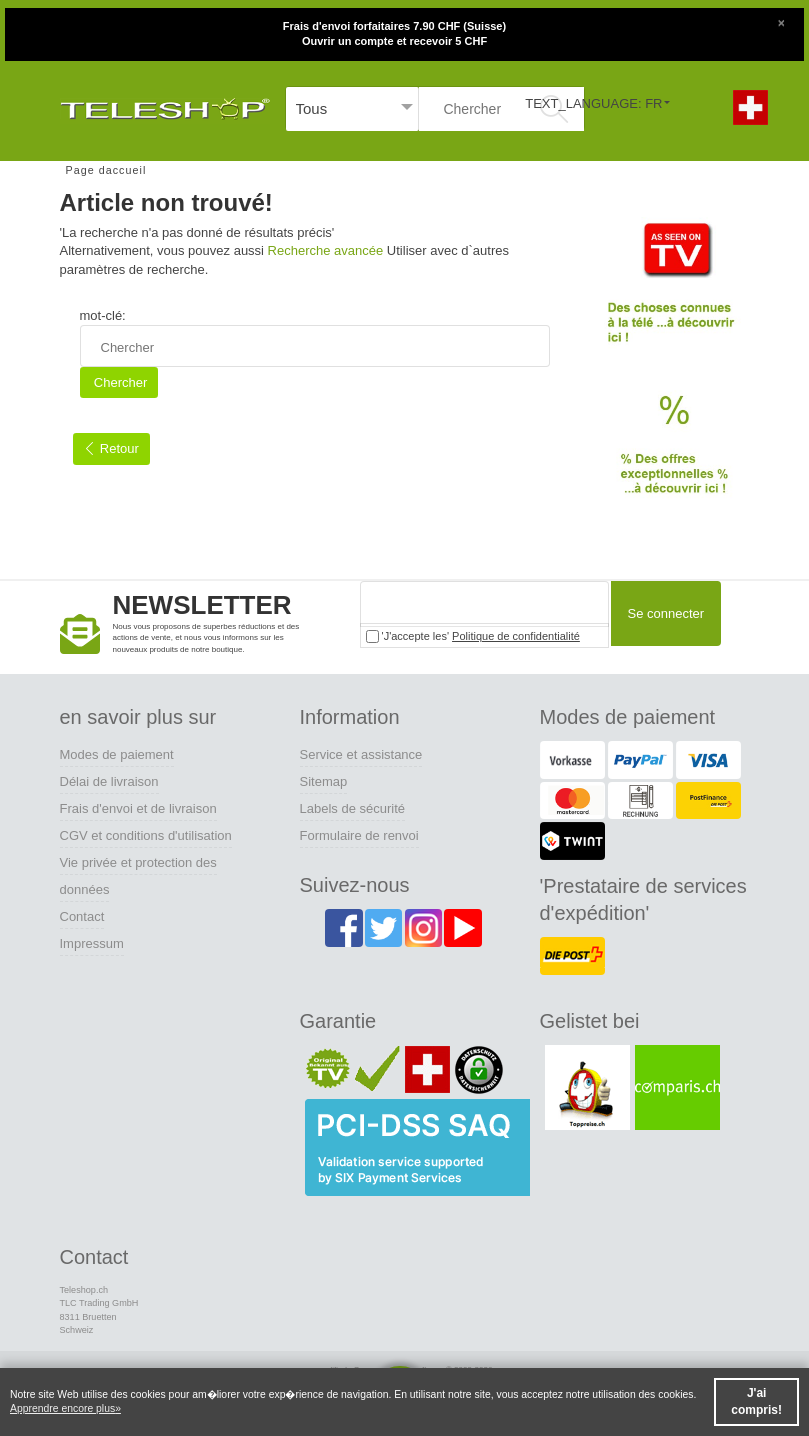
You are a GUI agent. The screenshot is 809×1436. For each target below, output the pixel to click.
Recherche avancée (326, 250)
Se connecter (663, 614)
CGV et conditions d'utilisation (146, 835)
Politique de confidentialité (516, 636)
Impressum (92, 943)
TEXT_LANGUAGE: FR (593, 103)
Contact (82, 916)
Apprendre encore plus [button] (62, 1408)
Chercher (118, 382)
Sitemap (324, 781)
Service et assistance (361, 754)
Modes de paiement (117, 754)
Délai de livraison (109, 781)
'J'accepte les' (473, 636)
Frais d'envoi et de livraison (138, 808)
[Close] (781, 21)
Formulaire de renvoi (359, 835)
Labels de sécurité (353, 808)
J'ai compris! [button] (756, 1401)
